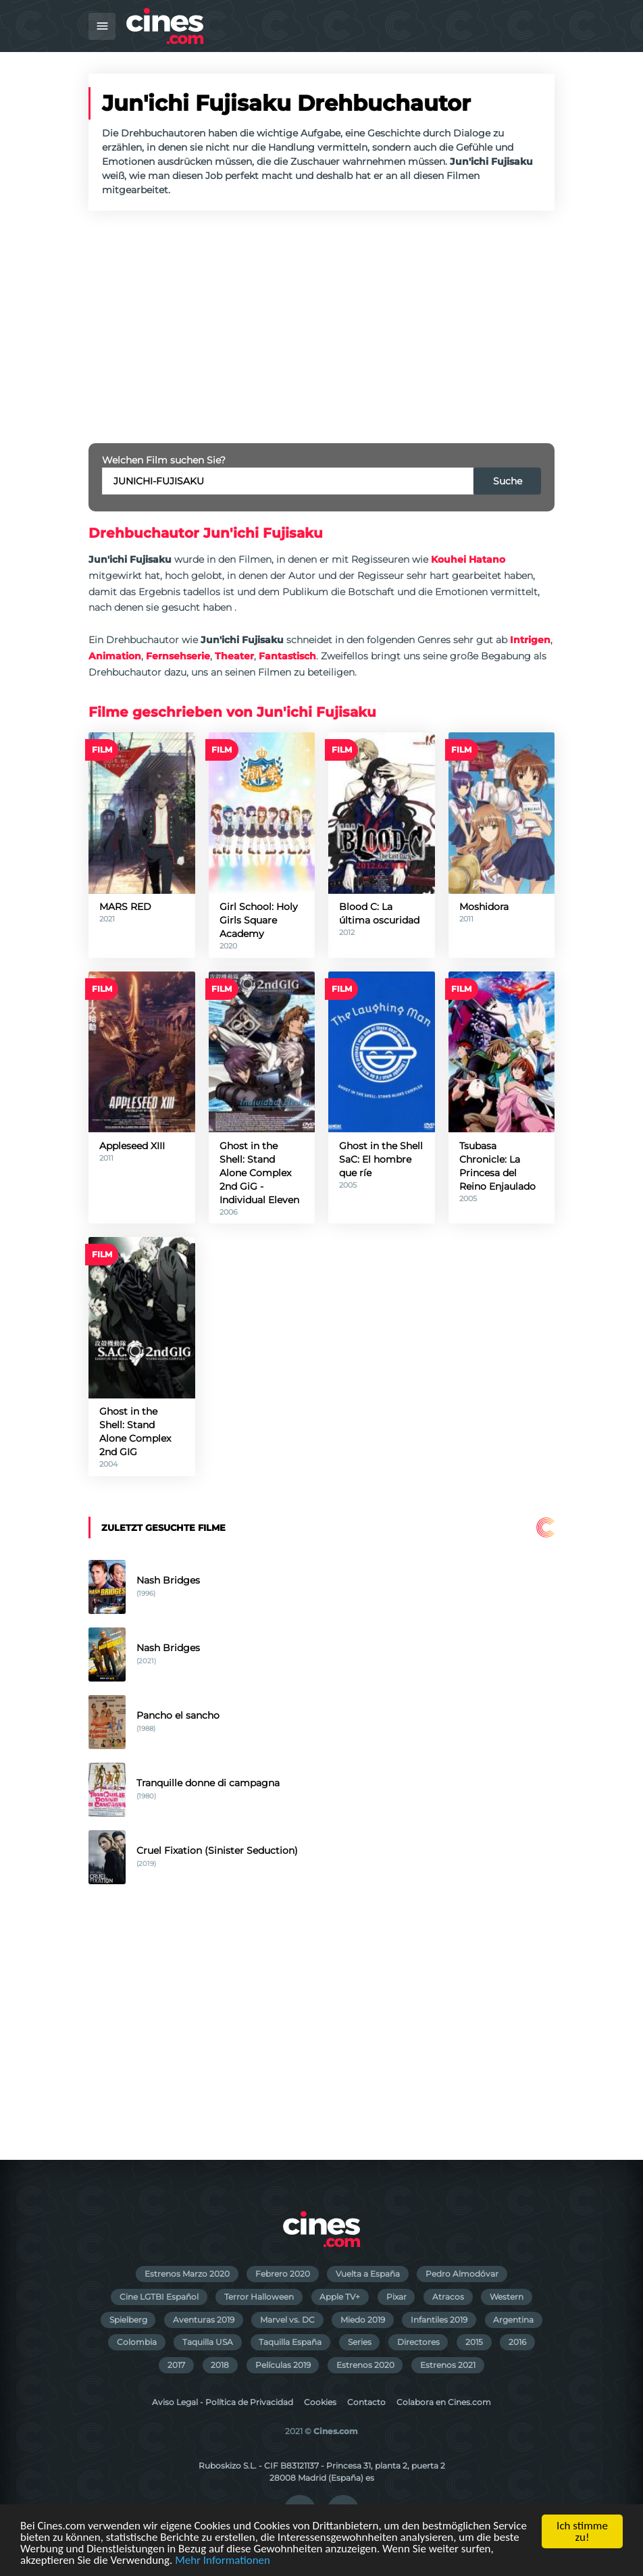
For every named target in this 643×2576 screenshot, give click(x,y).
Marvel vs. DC (287, 2320)
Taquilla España (290, 2342)
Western (506, 2297)
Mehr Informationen (222, 2561)
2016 (517, 2342)
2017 (176, 2365)
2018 (220, 2365)
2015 (474, 2342)
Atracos (448, 2297)
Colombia (137, 2342)
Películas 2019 (283, 2365)
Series (359, 2342)
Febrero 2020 (282, 2274)
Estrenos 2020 (365, 2365)
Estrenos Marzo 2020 (187, 2274)
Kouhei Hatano (468, 559)
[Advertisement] (321, 327)
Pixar (396, 2297)
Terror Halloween (259, 2297)
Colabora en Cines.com (443, 2402)
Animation (114, 656)
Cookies (320, 2402)
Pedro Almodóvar (462, 2274)
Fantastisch (287, 656)
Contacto (366, 2402)
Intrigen (530, 640)
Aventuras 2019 (203, 2320)
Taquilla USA (207, 2342)
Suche (507, 481)
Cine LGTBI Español (159, 2297)
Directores (418, 2342)
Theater (234, 656)
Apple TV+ (339, 2297)
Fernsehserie (178, 656)
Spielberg (128, 2320)
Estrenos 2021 (447, 2365)
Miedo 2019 (362, 2320)
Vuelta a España (368, 2274)
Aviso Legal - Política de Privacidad (222, 2402)
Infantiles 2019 (439, 2320)
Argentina (513, 2320)
